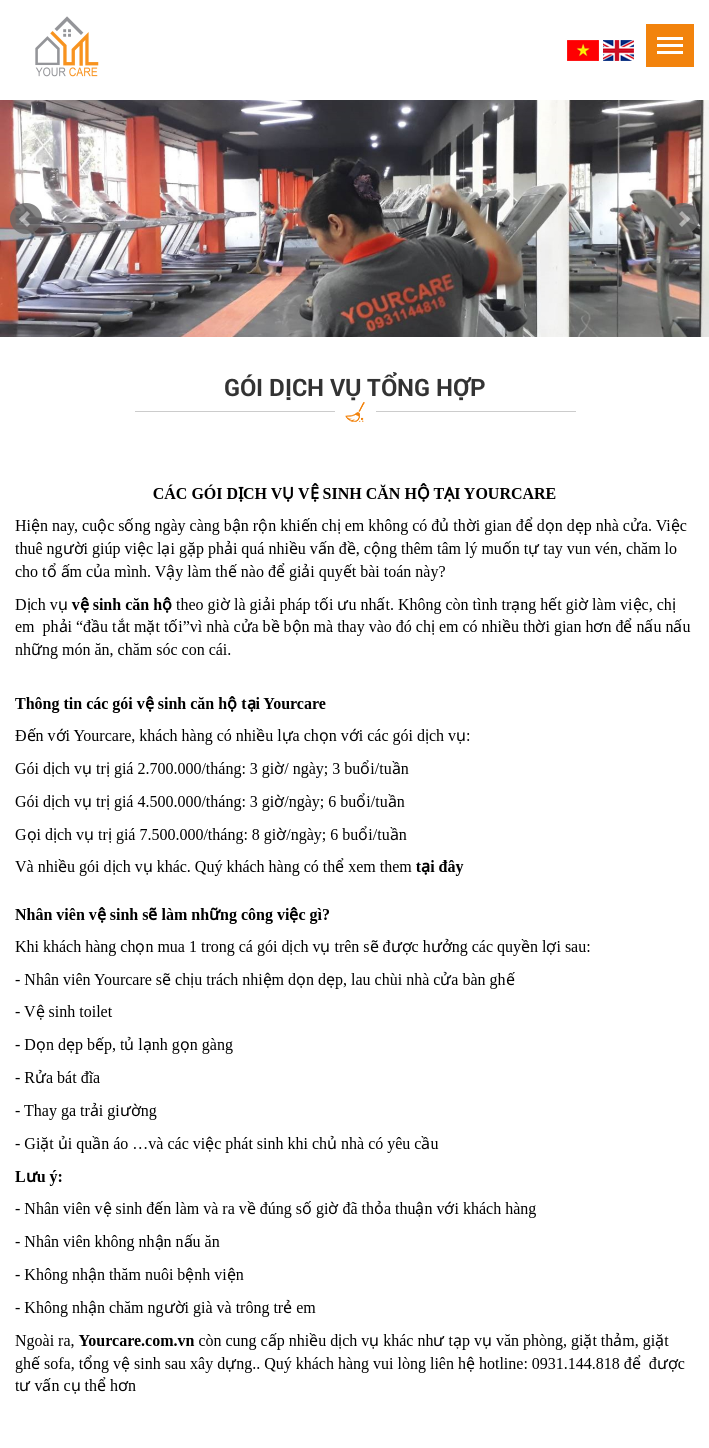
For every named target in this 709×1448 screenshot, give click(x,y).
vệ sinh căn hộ (187, 703)
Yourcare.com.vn (137, 1340)
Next (683, 219)
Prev (26, 219)
